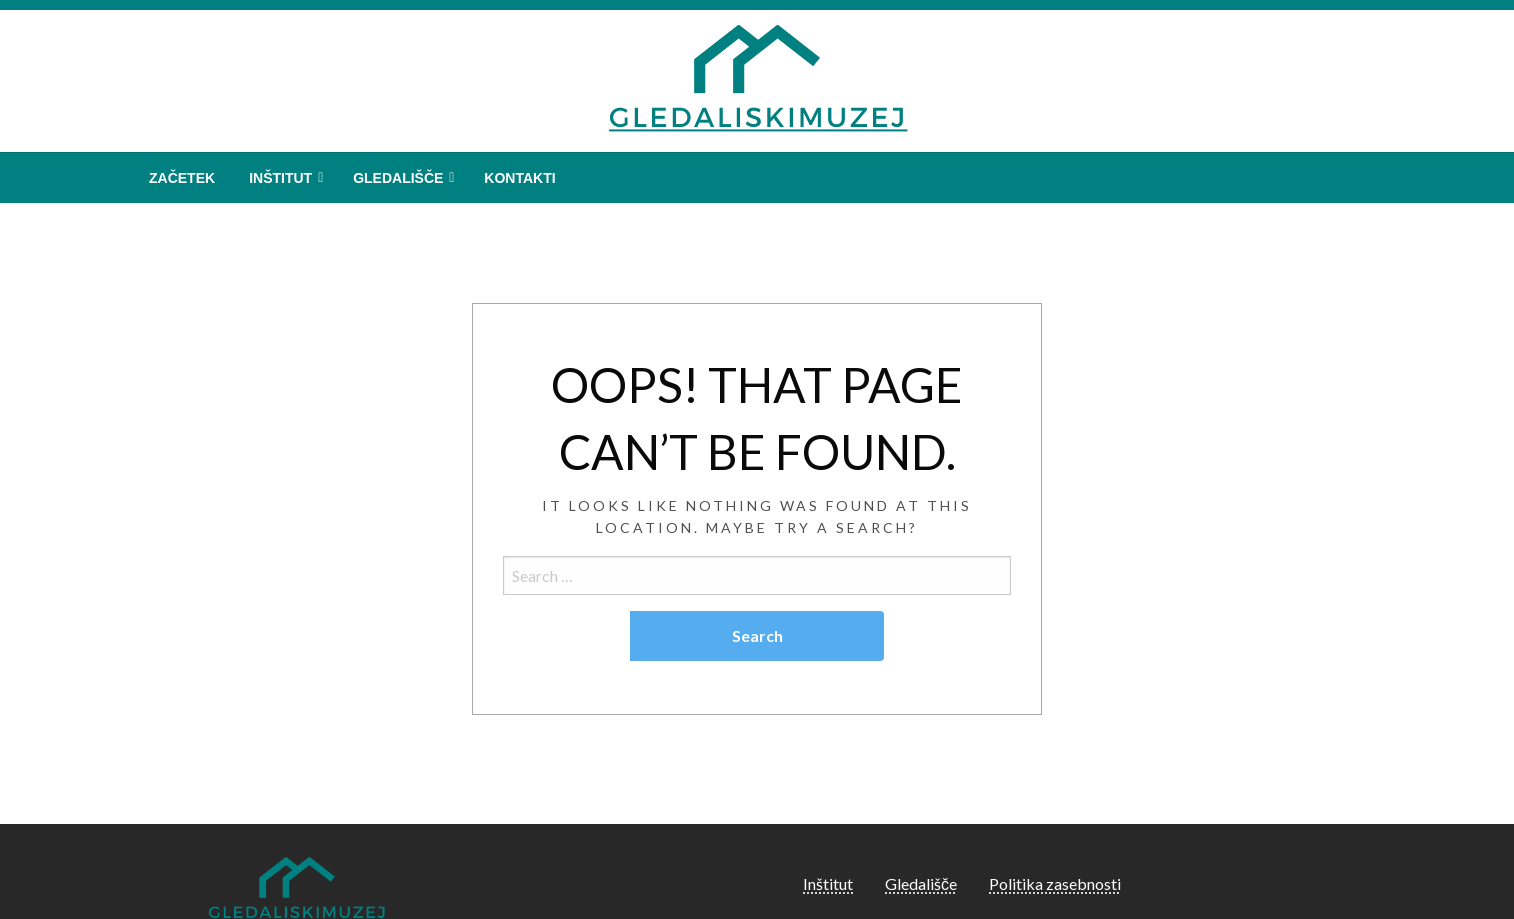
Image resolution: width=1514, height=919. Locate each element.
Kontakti (519, 178)
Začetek (182, 178)
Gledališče (398, 178)
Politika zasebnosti (1055, 883)
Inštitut (280, 178)
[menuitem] (182, 178)
